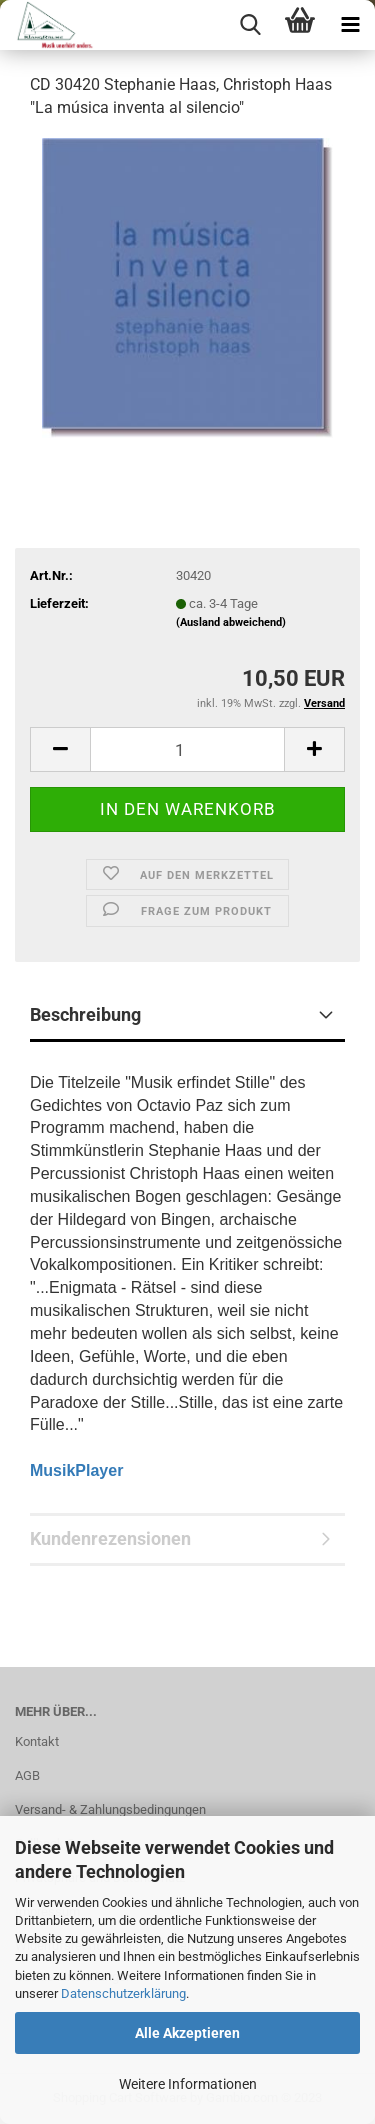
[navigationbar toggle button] (350, 25)
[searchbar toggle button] (250, 25)
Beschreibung (85, 1014)
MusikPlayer (76, 1470)
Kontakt (37, 1741)
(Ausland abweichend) (231, 622)
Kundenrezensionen (110, 1538)
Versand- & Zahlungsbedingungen (110, 1809)
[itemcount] (187, 749)
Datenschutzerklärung (123, 1993)
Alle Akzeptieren (187, 2033)
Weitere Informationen (188, 2084)
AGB (27, 1775)
